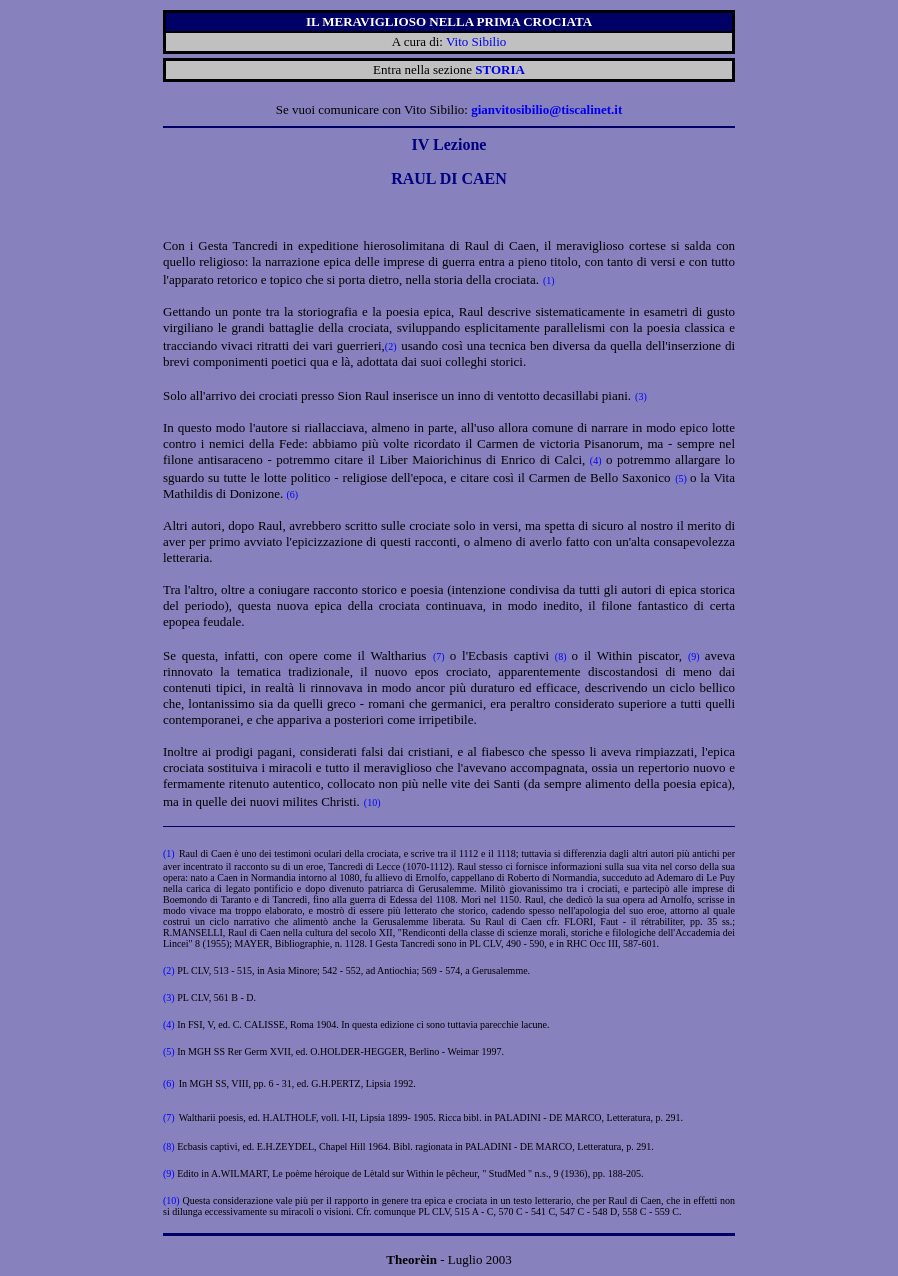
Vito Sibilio (476, 41)
